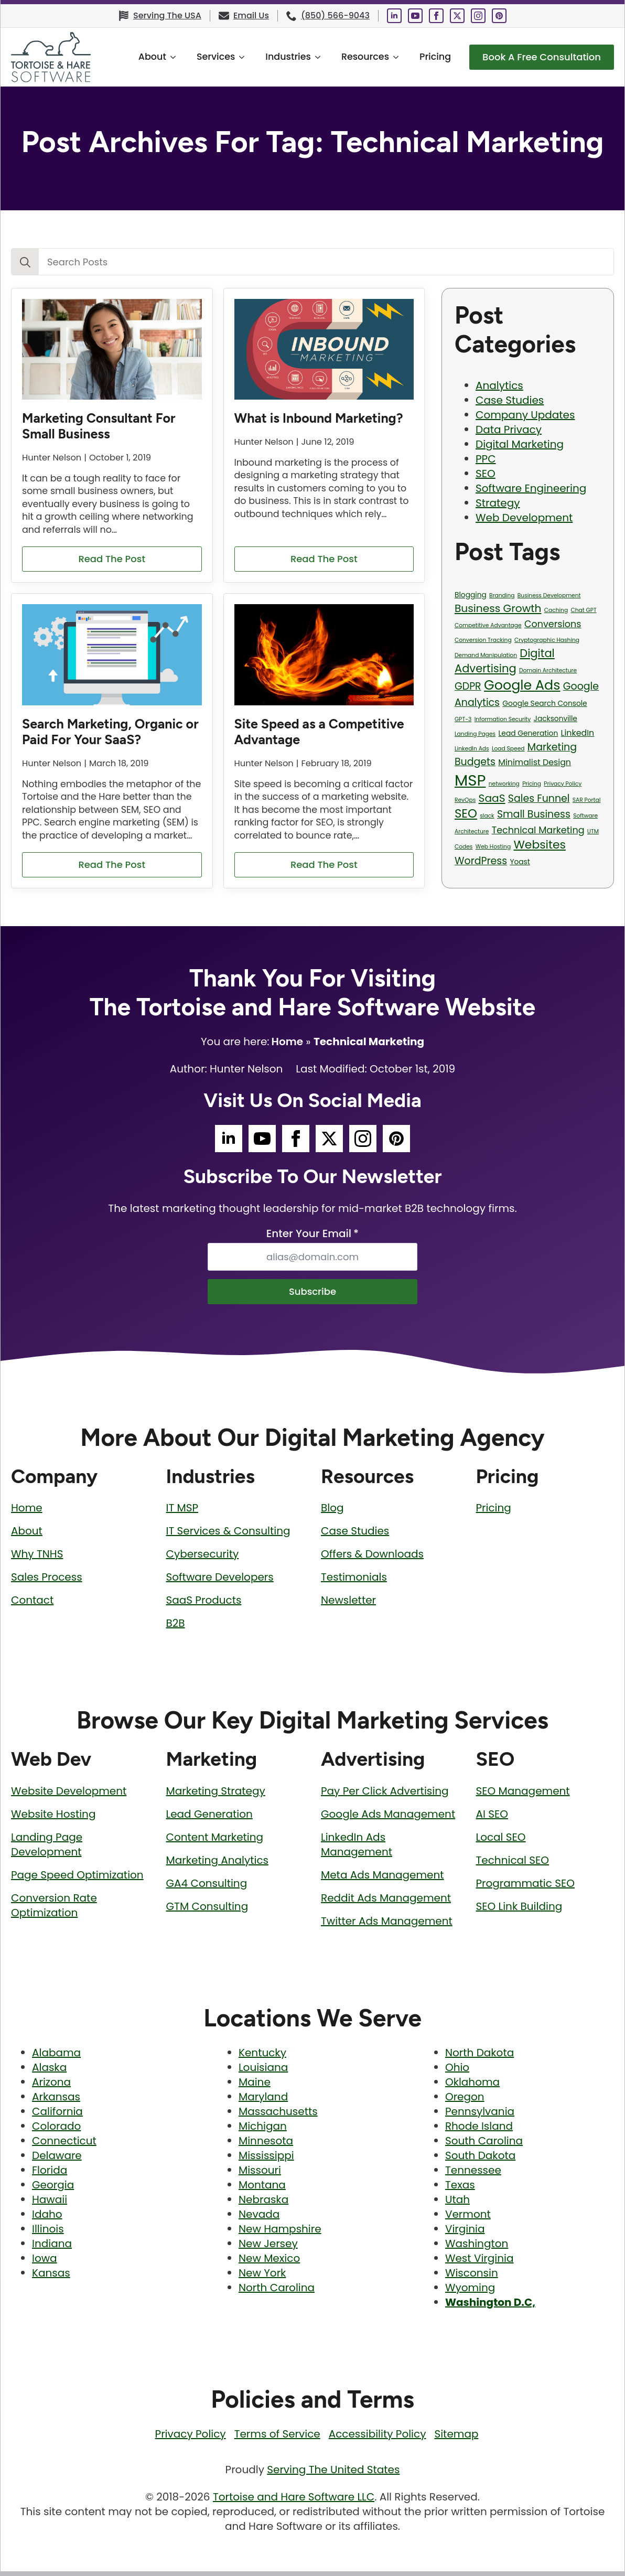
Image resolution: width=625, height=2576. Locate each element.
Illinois (48, 2233)
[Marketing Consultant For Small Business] (112, 349)
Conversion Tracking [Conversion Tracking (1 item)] (483, 640)
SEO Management (523, 1795)
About (139, 56)
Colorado (56, 2130)
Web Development (524, 517)
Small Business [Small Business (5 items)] (533, 814)
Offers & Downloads (372, 1558)
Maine (255, 2086)
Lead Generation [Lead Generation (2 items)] (528, 733)
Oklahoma (472, 2086)
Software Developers (220, 1581)
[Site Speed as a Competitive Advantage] (324, 655)
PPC (486, 459)
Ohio (457, 2072)
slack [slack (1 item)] (487, 816)
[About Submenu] (163, 57)
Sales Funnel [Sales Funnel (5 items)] (539, 798)
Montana (262, 2189)
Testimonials (354, 1581)
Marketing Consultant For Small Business (99, 426)
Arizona (51, 2086)
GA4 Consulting (206, 1888)
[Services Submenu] (232, 57)
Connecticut (64, 2145)
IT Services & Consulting (228, 1535)
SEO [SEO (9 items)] (466, 813)
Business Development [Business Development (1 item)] (549, 595)
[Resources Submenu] (386, 57)
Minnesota (266, 2145)
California (57, 2116)
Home (287, 1043)
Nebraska (263, 2204)
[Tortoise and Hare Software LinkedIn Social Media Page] (394, 15)
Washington (476, 2248)
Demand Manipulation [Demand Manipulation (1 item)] (486, 655)
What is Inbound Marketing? (318, 418)
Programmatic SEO (525, 1888)
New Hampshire (280, 2233)
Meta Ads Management (382, 1879)
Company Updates (525, 414)
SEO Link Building (519, 1911)
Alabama (56, 2057)
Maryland (263, 2101)
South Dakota (480, 2160)
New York (262, 2277)
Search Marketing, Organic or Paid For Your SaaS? (110, 732)
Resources (352, 56)
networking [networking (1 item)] (504, 784)
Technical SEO (512, 1865)
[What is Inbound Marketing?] (324, 349)
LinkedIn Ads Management (356, 1849)
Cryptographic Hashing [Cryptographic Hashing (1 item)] (546, 640)
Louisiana (263, 2072)
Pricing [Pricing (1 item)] (531, 784)
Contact (32, 1604)
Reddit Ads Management (386, 1902)
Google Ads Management (388, 1818)
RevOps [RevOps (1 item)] (465, 800)
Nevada (259, 2219)
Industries (275, 56)
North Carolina (277, 2292)
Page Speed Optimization (77, 1879)
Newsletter (348, 1604)
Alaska (49, 2072)
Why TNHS (37, 1558)
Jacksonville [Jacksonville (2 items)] (555, 719)
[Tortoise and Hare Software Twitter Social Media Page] (457, 15)
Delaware (57, 2160)
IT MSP (182, 1512)
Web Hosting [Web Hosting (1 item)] (493, 847)
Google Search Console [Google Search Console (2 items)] (544, 704)
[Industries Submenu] (308, 57)
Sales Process (46, 1581)
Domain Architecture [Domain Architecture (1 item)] (548, 670)
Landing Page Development (46, 1849)
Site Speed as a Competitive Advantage (319, 732)
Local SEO (501, 1841)
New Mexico (269, 2263)
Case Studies (510, 400)
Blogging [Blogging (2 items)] (471, 595)
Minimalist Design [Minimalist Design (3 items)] (534, 762)
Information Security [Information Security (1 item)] (503, 719)
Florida (49, 2174)
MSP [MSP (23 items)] (470, 780)
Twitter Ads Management (386, 1925)
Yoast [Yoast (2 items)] (520, 862)
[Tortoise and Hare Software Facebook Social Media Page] (436, 15)
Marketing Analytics (217, 1865)
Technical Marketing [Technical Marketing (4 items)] (538, 830)
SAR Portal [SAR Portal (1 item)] (586, 800)
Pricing (422, 56)
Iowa (44, 2263)
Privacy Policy (190, 2438)
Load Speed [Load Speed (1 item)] (508, 749)
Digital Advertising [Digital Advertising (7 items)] (505, 661)
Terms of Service (277, 2438)
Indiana (52, 2248)
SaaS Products (204, 1604)
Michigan (263, 2130)
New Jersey (268, 2248)
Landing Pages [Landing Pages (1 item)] (475, 734)
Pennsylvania (479, 2116)
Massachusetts (278, 2116)
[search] (25, 262)
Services (203, 56)
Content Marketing (215, 1841)
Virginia (465, 2233)
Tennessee (473, 2174)
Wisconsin (471, 2277)
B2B (175, 1627)
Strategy (498, 503)
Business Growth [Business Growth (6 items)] (498, 608)
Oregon (464, 2101)
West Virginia (479, 2263)
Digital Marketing (520, 444)
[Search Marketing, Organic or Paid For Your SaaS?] (112, 655)
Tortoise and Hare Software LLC (293, 2501)
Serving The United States (333, 2474)
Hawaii (49, 2204)
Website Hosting (53, 1818)
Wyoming (470, 2292)
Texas (460, 2189)
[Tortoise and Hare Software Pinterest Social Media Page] (499, 15)
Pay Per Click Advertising (385, 1795)
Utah (457, 2204)
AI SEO (492, 1818)
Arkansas (56, 2101)
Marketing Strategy (215, 1795)
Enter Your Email (312, 1235)
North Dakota (479, 2057)
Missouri (260, 2174)
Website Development (68, 1795)
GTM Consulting (207, 1911)
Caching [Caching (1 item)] (556, 610)
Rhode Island (479, 2130)
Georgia (53, 2189)
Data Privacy (509, 429)
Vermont (468, 2219)
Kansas (51, 2277)
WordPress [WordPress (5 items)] (481, 861)
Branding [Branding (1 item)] (501, 595)
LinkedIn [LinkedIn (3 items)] (578, 733)
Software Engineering (531, 488)
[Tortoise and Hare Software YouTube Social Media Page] (415, 15)
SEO (485, 473)
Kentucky (262, 2057)
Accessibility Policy (377, 2438)
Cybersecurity (202, 1558)
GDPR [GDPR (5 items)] (468, 686)
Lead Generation (209, 1818)
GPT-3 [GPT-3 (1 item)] (463, 719)
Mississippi (266, 2160)
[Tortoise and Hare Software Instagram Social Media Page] (478, 15)
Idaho (47, 2219)
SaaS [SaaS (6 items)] (492, 798)
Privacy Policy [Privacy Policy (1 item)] (562, 784)
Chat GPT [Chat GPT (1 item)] (583, 610)
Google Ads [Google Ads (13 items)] (522, 684)
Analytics (499, 385)
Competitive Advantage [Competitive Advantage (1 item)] (488, 625)
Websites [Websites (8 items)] (539, 844)
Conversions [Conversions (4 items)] (552, 624)
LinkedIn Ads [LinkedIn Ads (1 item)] (472, 749)
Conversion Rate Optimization (54, 1910)
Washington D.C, (490, 2307)
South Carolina (484, 2145)
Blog (332, 1512)
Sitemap (456, 2438)
